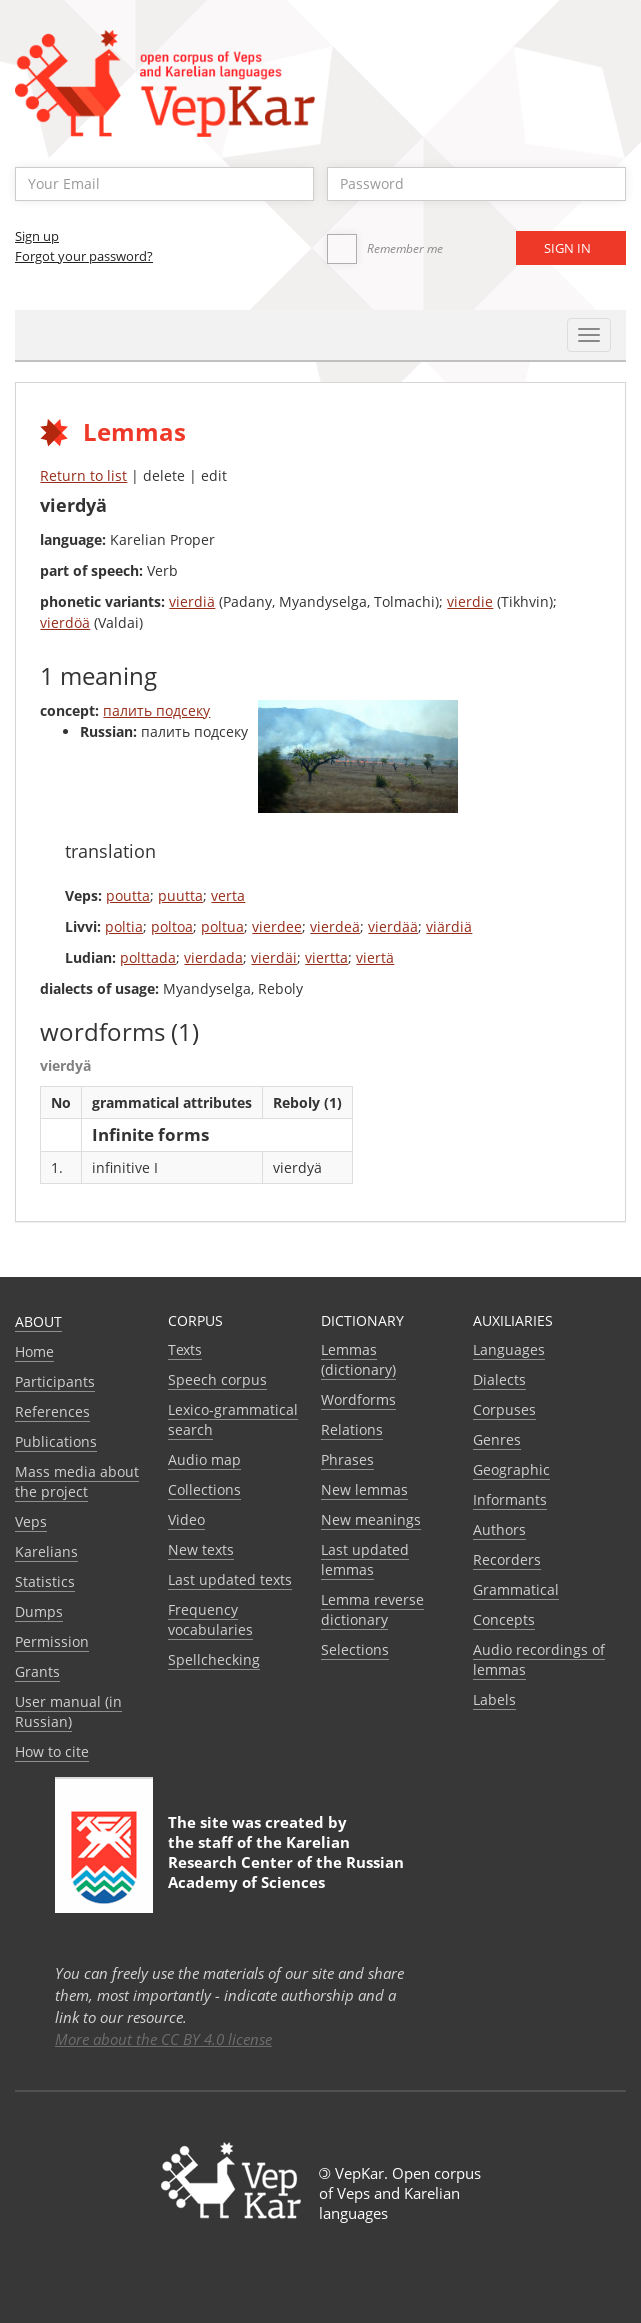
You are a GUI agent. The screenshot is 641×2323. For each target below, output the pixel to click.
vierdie (470, 601)
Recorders (507, 1559)
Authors (499, 1529)
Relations (352, 1429)
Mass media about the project (77, 1481)
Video (186, 1519)
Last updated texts (230, 1579)
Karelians (46, 1551)
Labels (494, 1699)
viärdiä (449, 926)
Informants (510, 1499)
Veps (31, 1521)
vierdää (393, 926)
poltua (222, 926)
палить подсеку (156, 710)
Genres (497, 1439)
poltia (124, 926)
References (52, 1411)
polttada (148, 957)
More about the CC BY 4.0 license (163, 2039)
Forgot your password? (84, 256)
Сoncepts (504, 1619)
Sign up (37, 236)
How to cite (52, 1751)
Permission (52, 1641)
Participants (55, 1381)
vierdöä (65, 622)
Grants (37, 1671)
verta (228, 895)
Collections (204, 1489)
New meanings (371, 1519)
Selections (355, 1649)
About (38, 1321)
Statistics (45, 1581)
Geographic (511, 1469)
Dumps (39, 1611)
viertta (326, 957)
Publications (56, 1441)
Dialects (499, 1379)
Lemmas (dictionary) (358, 1359)
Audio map (204, 1459)
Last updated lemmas (365, 1559)
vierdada (213, 957)
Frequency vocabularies (210, 1619)
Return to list (83, 475)
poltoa (172, 926)
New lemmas (364, 1489)
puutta (180, 895)
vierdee (277, 926)
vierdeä (335, 926)
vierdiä (192, 601)
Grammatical (516, 1589)
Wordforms (358, 1399)
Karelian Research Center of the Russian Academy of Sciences (286, 1862)
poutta (128, 895)
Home (34, 1351)
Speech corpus (217, 1379)
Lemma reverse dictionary (372, 1609)
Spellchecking (214, 1659)
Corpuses (504, 1409)
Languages (509, 1349)
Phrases (347, 1459)
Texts (185, 1349)
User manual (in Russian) (68, 1711)
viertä (375, 957)
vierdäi (274, 957)
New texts (201, 1549)
